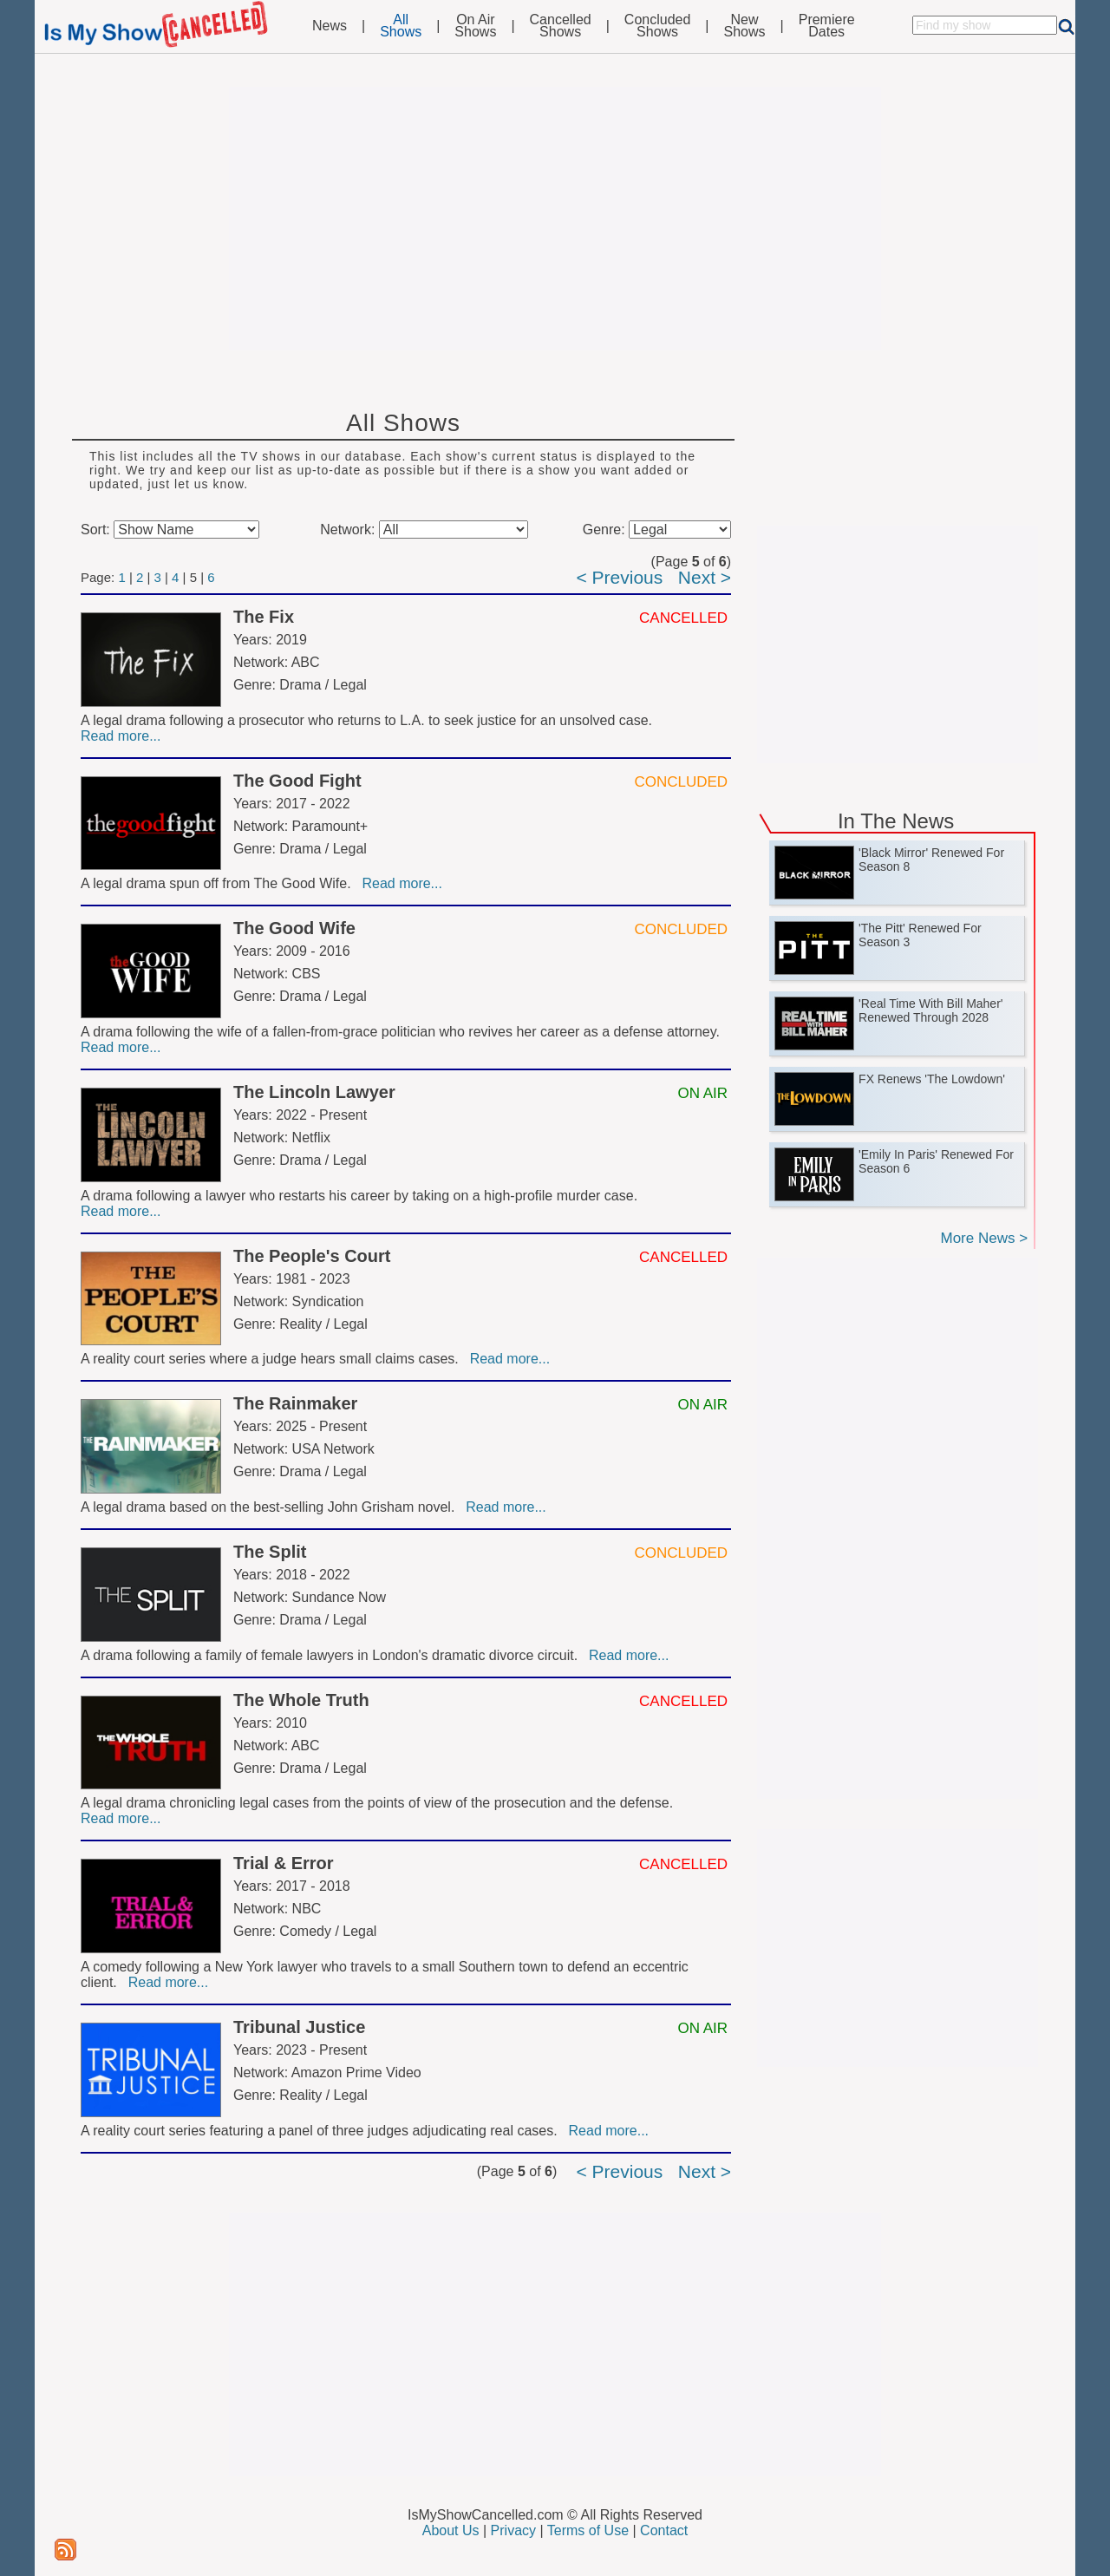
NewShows (745, 26)
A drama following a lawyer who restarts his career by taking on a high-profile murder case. (361, 1195)
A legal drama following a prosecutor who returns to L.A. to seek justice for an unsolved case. (368, 720)
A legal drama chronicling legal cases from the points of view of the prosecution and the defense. (379, 1802)
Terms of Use (588, 2530)
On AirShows (475, 26)
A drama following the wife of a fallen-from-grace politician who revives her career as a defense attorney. (402, 1031)
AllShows (400, 26)
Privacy (513, 2530)
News (329, 26)
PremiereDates (827, 26)
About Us (451, 2530)
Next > (704, 577)
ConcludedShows (657, 26)
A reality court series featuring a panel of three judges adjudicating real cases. (323, 2130)
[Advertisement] (555, 218)
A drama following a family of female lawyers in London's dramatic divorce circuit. (333, 1655)
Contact (664, 2530)
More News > (984, 1238)
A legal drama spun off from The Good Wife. (219, 883)
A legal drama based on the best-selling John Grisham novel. (271, 1507)
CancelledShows (560, 26)
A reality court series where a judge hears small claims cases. (274, 1358)
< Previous (619, 577)
